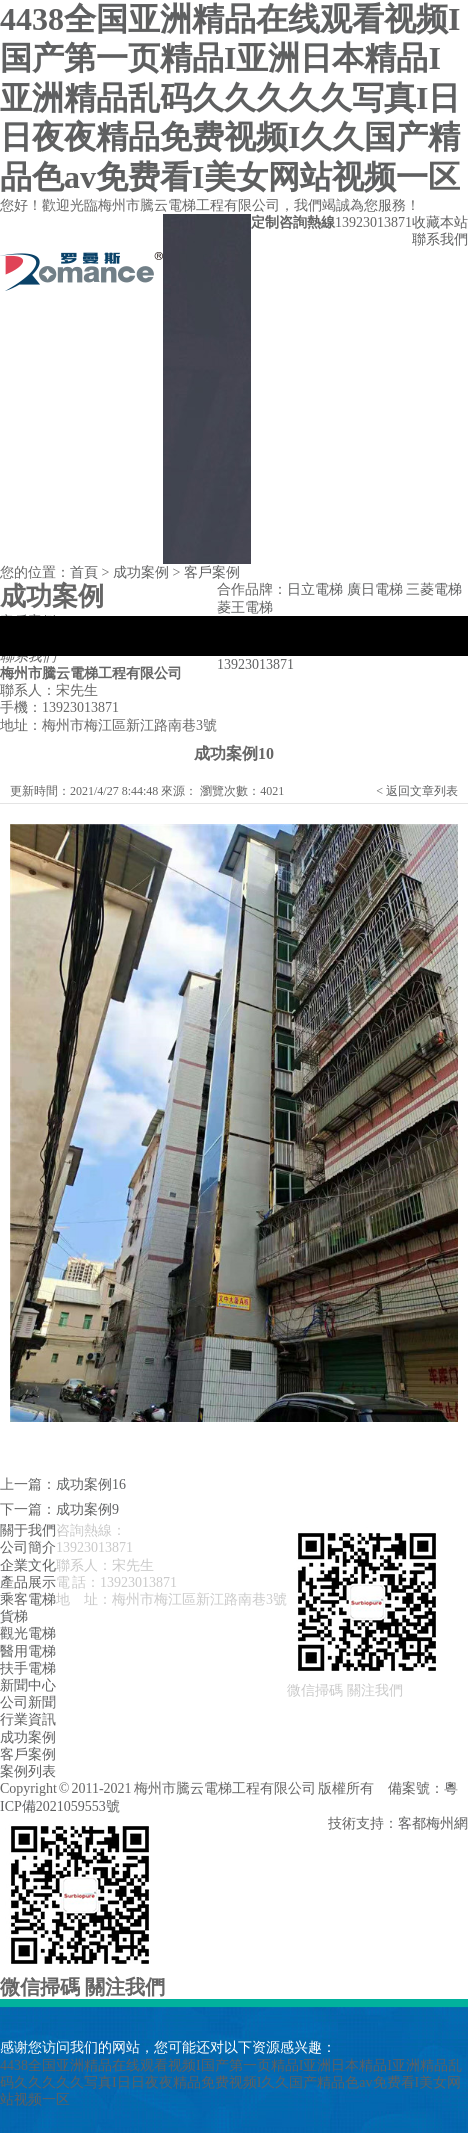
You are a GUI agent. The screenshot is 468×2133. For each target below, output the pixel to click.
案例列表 (28, 1771)
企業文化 (28, 1565)
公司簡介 (28, 1547)
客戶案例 (212, 572)
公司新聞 (28, 1702)
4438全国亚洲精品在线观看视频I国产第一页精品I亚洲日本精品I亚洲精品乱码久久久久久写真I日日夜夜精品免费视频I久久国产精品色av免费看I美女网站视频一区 (230, 98)
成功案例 (141, 572)
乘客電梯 (28, 1599)
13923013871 (255, 664)
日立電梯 (315, 589)
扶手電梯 (28, 1668)
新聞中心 (28, 1685)
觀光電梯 (28, 1633)
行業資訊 (28, 1719)
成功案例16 (91, 1484)
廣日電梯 (375, 589)
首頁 (84, 572)
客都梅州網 (433, 1823)
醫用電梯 (28, 1651)
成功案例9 (87, 1509)
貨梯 (14, 1616)
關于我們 (28, 1530)
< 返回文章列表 (417, 791)
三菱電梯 (434, 589)
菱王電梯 (245, 607)
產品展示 (28, 1582)
